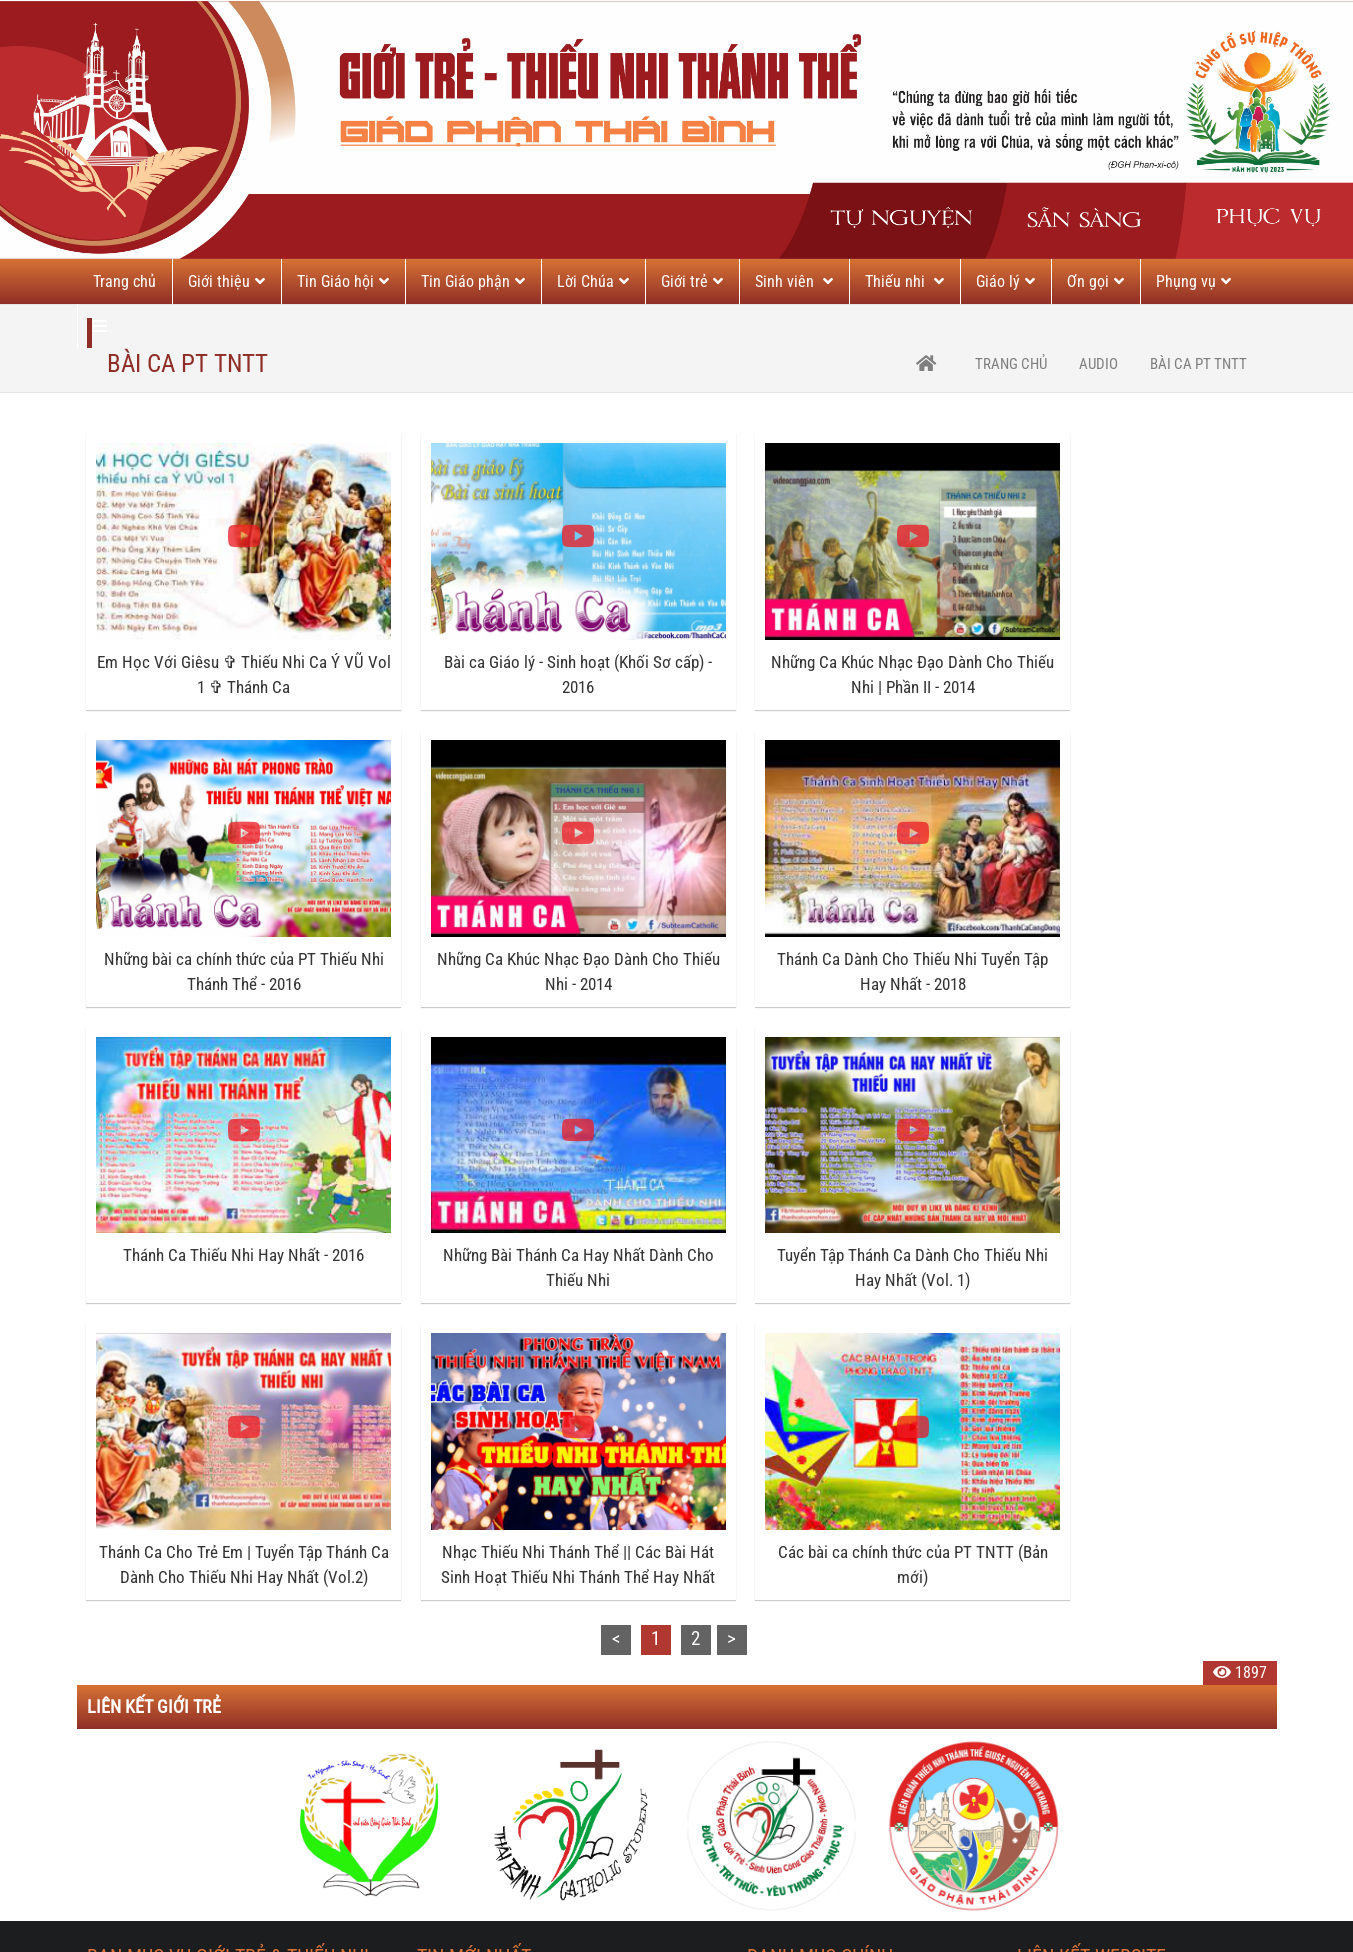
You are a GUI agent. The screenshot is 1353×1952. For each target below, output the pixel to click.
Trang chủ (124, 281)
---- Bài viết (781, 1672)
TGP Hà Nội (1054, 1672)
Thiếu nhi (904, 281)
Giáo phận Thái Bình (1082, 1626)
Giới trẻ (692, 281)
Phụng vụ (1193, 281)
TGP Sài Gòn (1056, 1764)
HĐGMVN (1046, 1810)
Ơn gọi (1095, 281)
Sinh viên (794, 281)
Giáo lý (1005, 281)
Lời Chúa (593, 281)
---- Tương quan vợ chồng (826, 1764)
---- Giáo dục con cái (810, 1718)
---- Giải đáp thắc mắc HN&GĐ (840, 1810)
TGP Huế (1045, 1718)
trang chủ (1011, 364)
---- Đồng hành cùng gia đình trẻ (848, 1856)
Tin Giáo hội (343, 281)
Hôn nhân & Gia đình (813, 1626)
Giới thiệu (226, 281)
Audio (1098, 364)
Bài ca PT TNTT (1198, 364)
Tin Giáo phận (473, 281)
